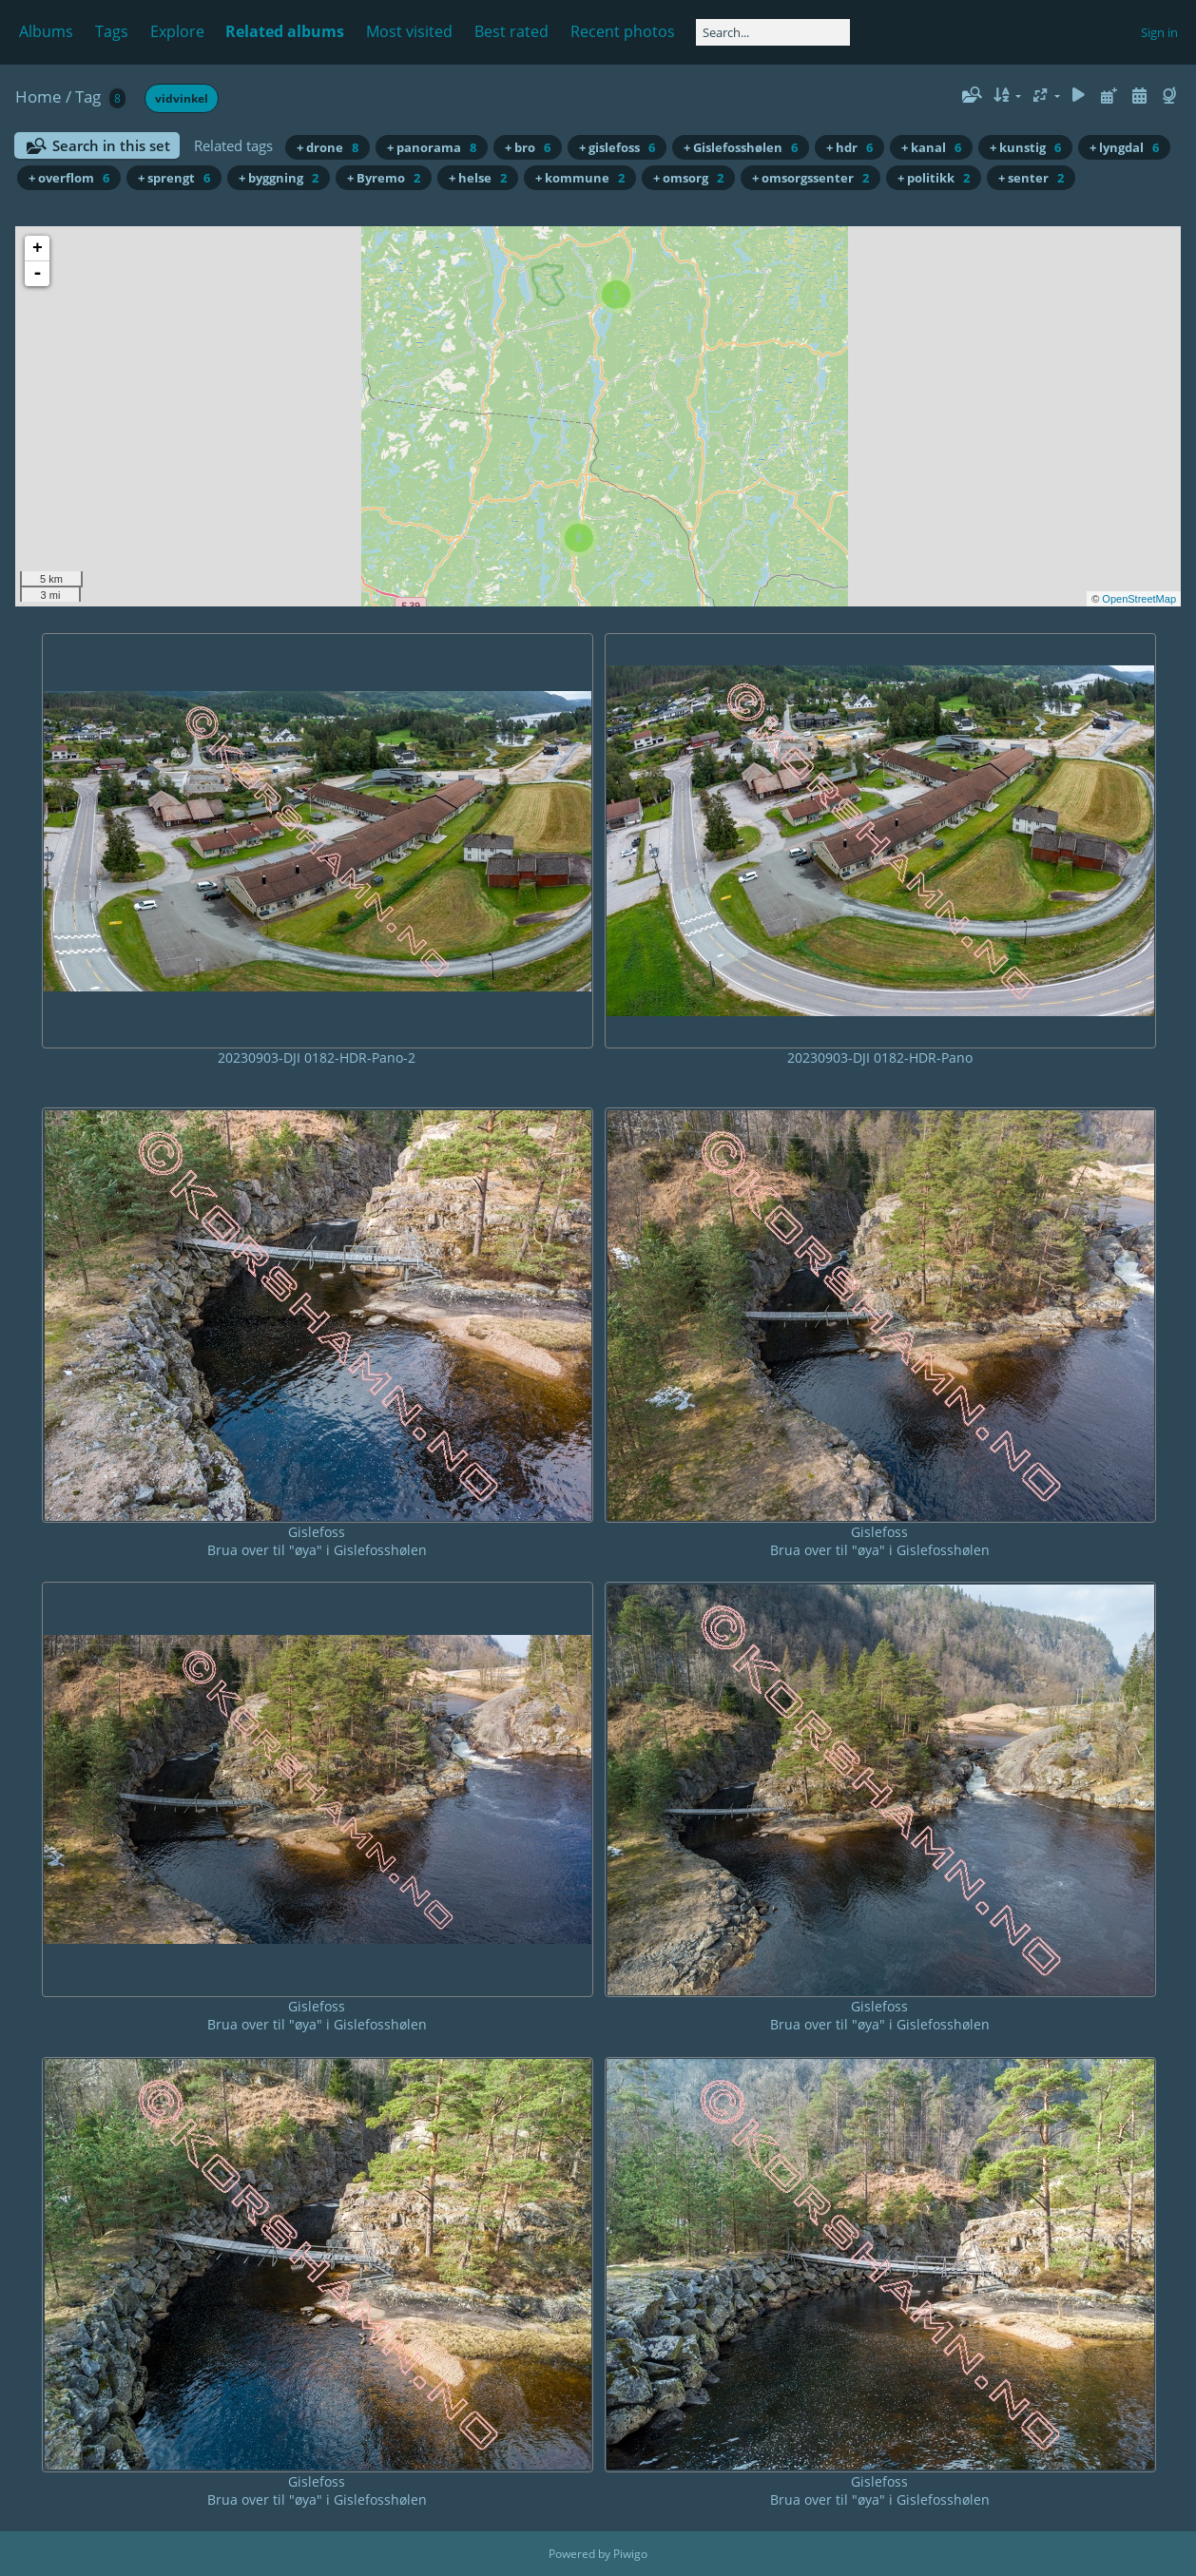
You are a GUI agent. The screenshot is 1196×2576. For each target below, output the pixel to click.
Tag (88, 96)
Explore (177, 31)
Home (38, 96)
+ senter (1031, 177)
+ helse (478, 177)
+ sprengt (174, 177)
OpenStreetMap (1139, 599)
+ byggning (278, 177)
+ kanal (931, 147)
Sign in (1159, 32)
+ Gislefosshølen (741, 147)
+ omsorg (688, 177)
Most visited (409, 31)
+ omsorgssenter (810, 177)
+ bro (527, 147)
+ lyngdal (1124, 147)
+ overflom (69, 177)
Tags (111, 31)
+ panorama (431, 147)
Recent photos (622, 31)
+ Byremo (383, 177)
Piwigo (630, 2554)
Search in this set (111, 145)
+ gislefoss (617, 147)
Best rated (511, 31)
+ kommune (580, 177)
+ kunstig (1025, 147)
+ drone (327, 147)
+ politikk (933, 177)
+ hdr (849, 147)
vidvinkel (181, 98)
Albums (46, 31)
